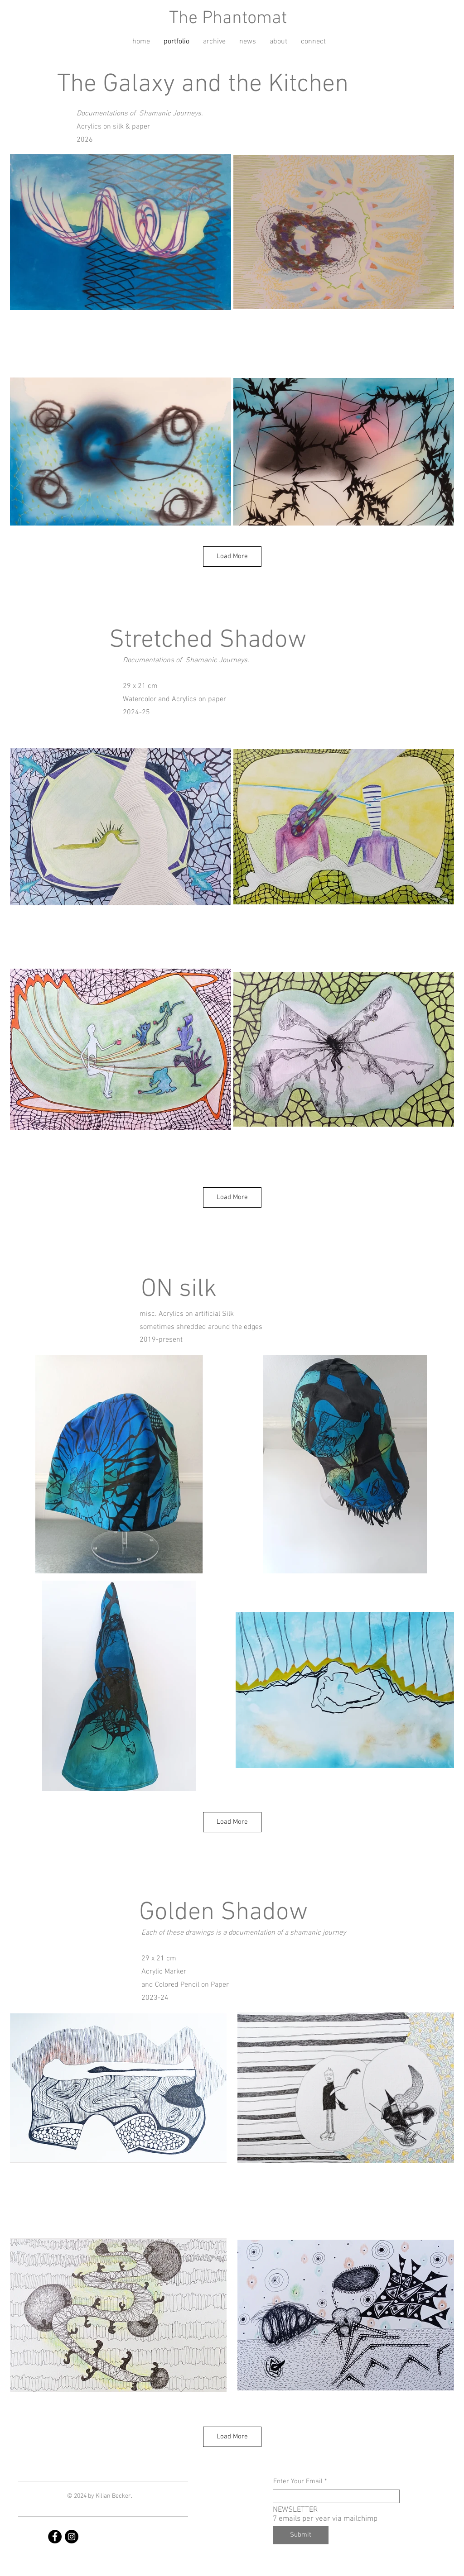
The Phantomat (228, 18)
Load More (232, 556)
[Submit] (301, 2535)
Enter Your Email (298, 2481)
